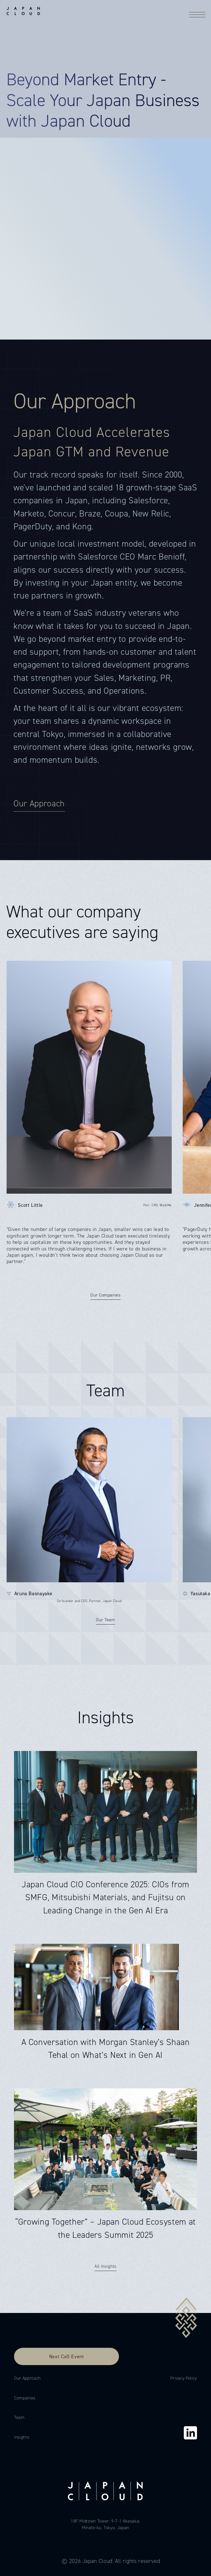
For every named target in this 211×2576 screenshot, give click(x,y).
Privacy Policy (183, 2378)
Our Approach (27, 2378)
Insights (21, 2437)
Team (19, 2417)
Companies (24, 2397)
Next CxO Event (66, 2356)
